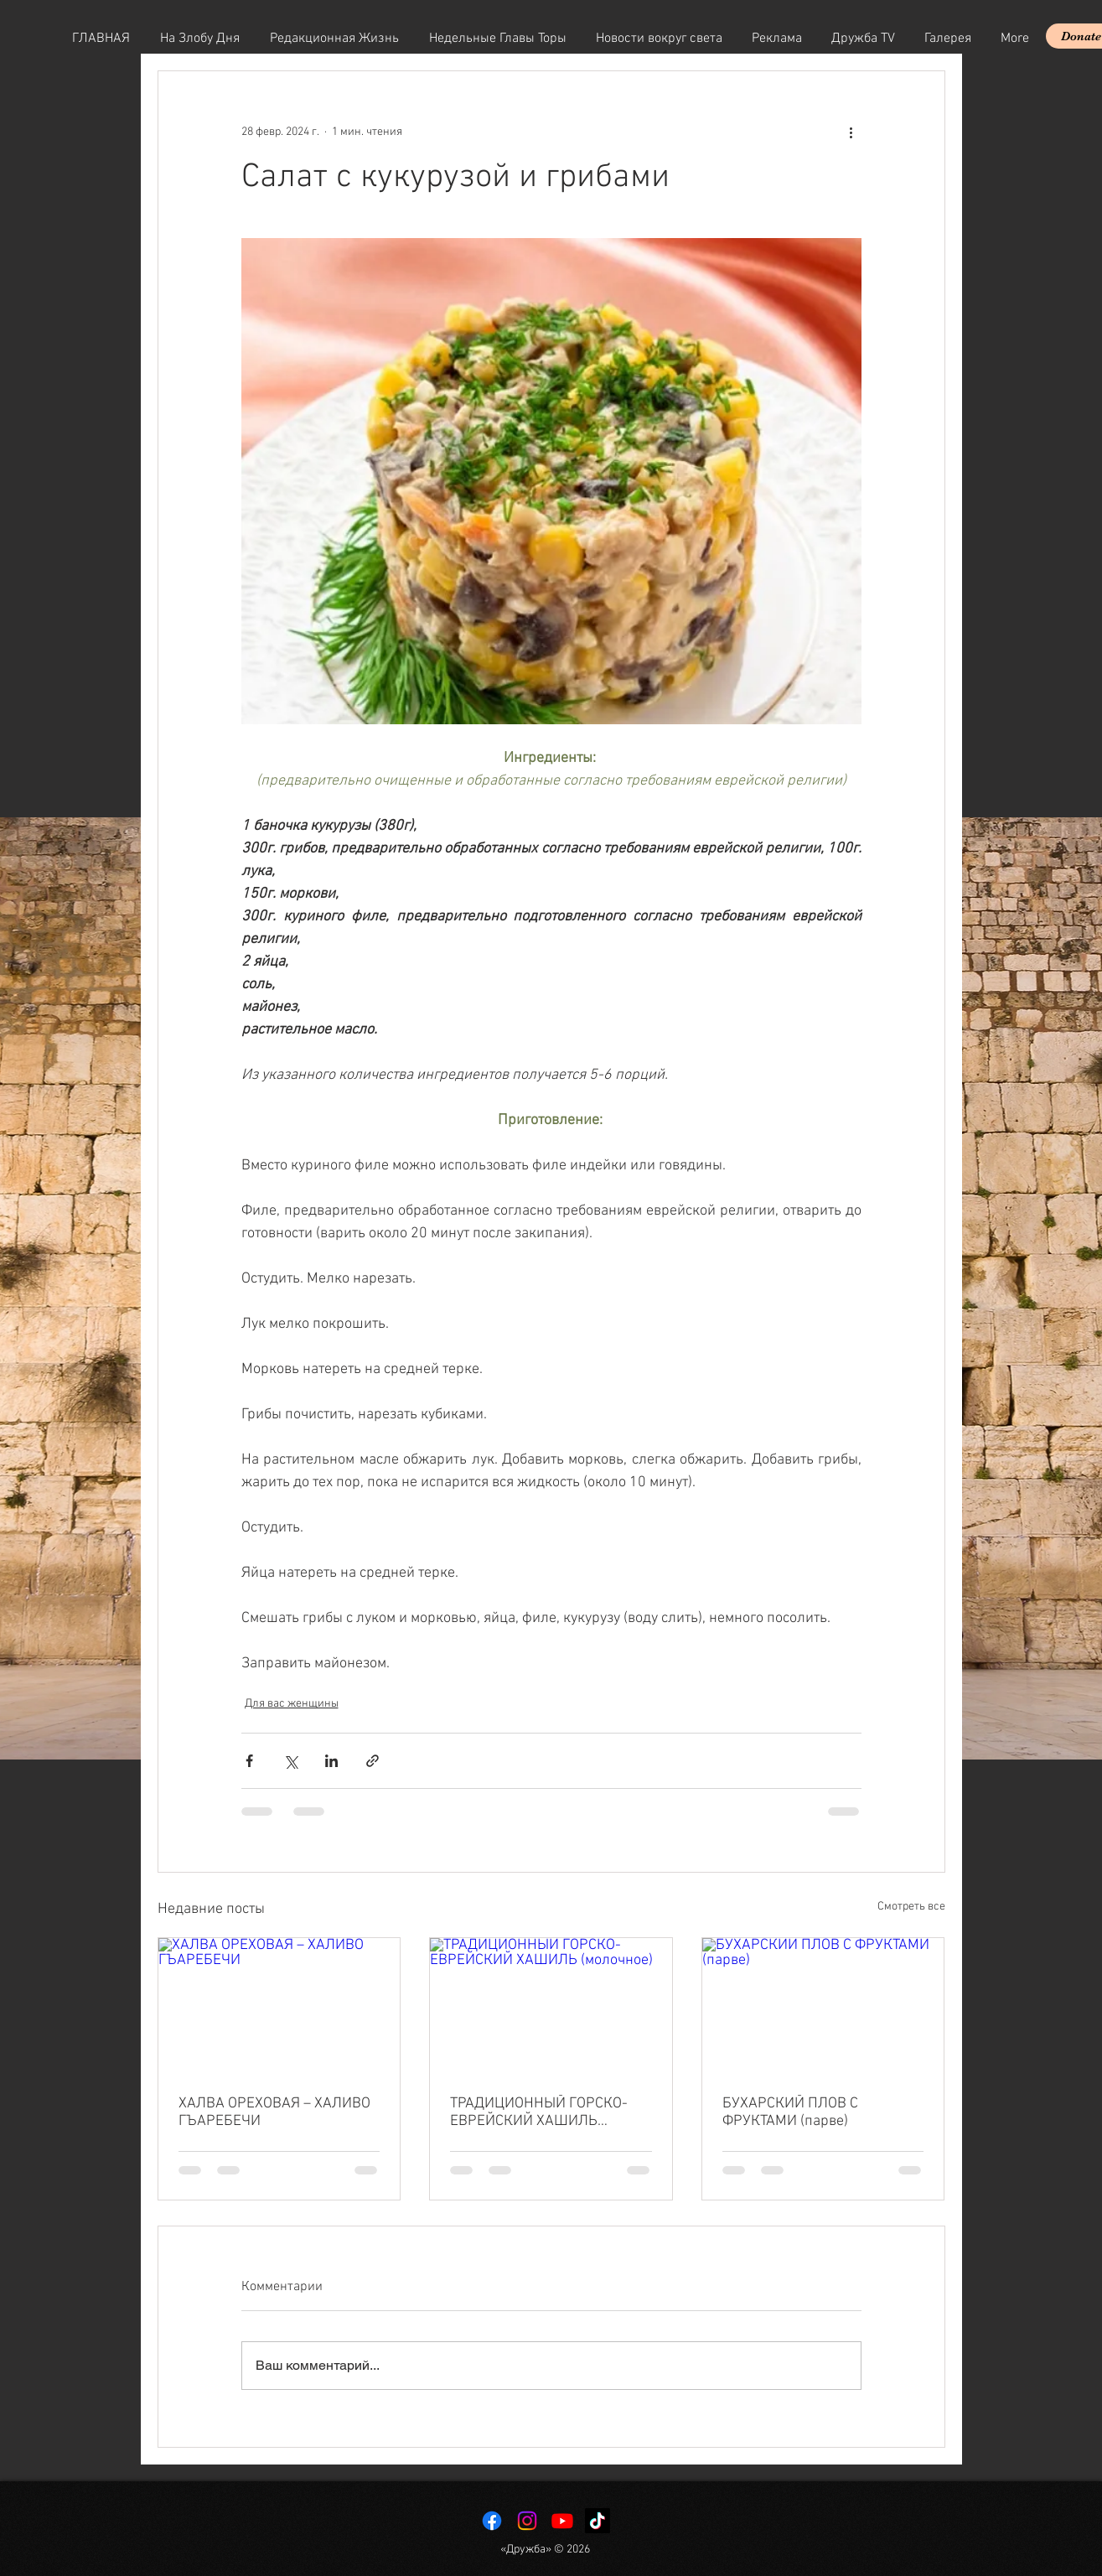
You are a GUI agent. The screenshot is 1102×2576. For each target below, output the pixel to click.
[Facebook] (491, 2520)
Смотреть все (911, 1907)
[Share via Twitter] (290, 1761)
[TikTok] (597, 2520)
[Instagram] (527, 2520)
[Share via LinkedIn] (331, 1761)
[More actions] (851, 132)
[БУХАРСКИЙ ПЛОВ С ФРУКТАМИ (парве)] (823, 2006)
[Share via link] (372, 1761)
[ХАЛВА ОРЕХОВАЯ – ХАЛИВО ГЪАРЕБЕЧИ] (279, 2006)
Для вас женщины (292, 1704)
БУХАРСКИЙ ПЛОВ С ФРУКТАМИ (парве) (790, 2112)
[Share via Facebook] (249, 1761)
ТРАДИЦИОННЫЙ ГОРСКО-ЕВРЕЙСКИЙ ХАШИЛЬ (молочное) (539, 2112)
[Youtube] (562, 2520)
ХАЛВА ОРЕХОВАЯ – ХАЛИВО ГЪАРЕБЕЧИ (274, 2112)
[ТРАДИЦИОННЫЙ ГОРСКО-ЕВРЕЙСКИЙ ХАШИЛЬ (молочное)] (551, 2006)
